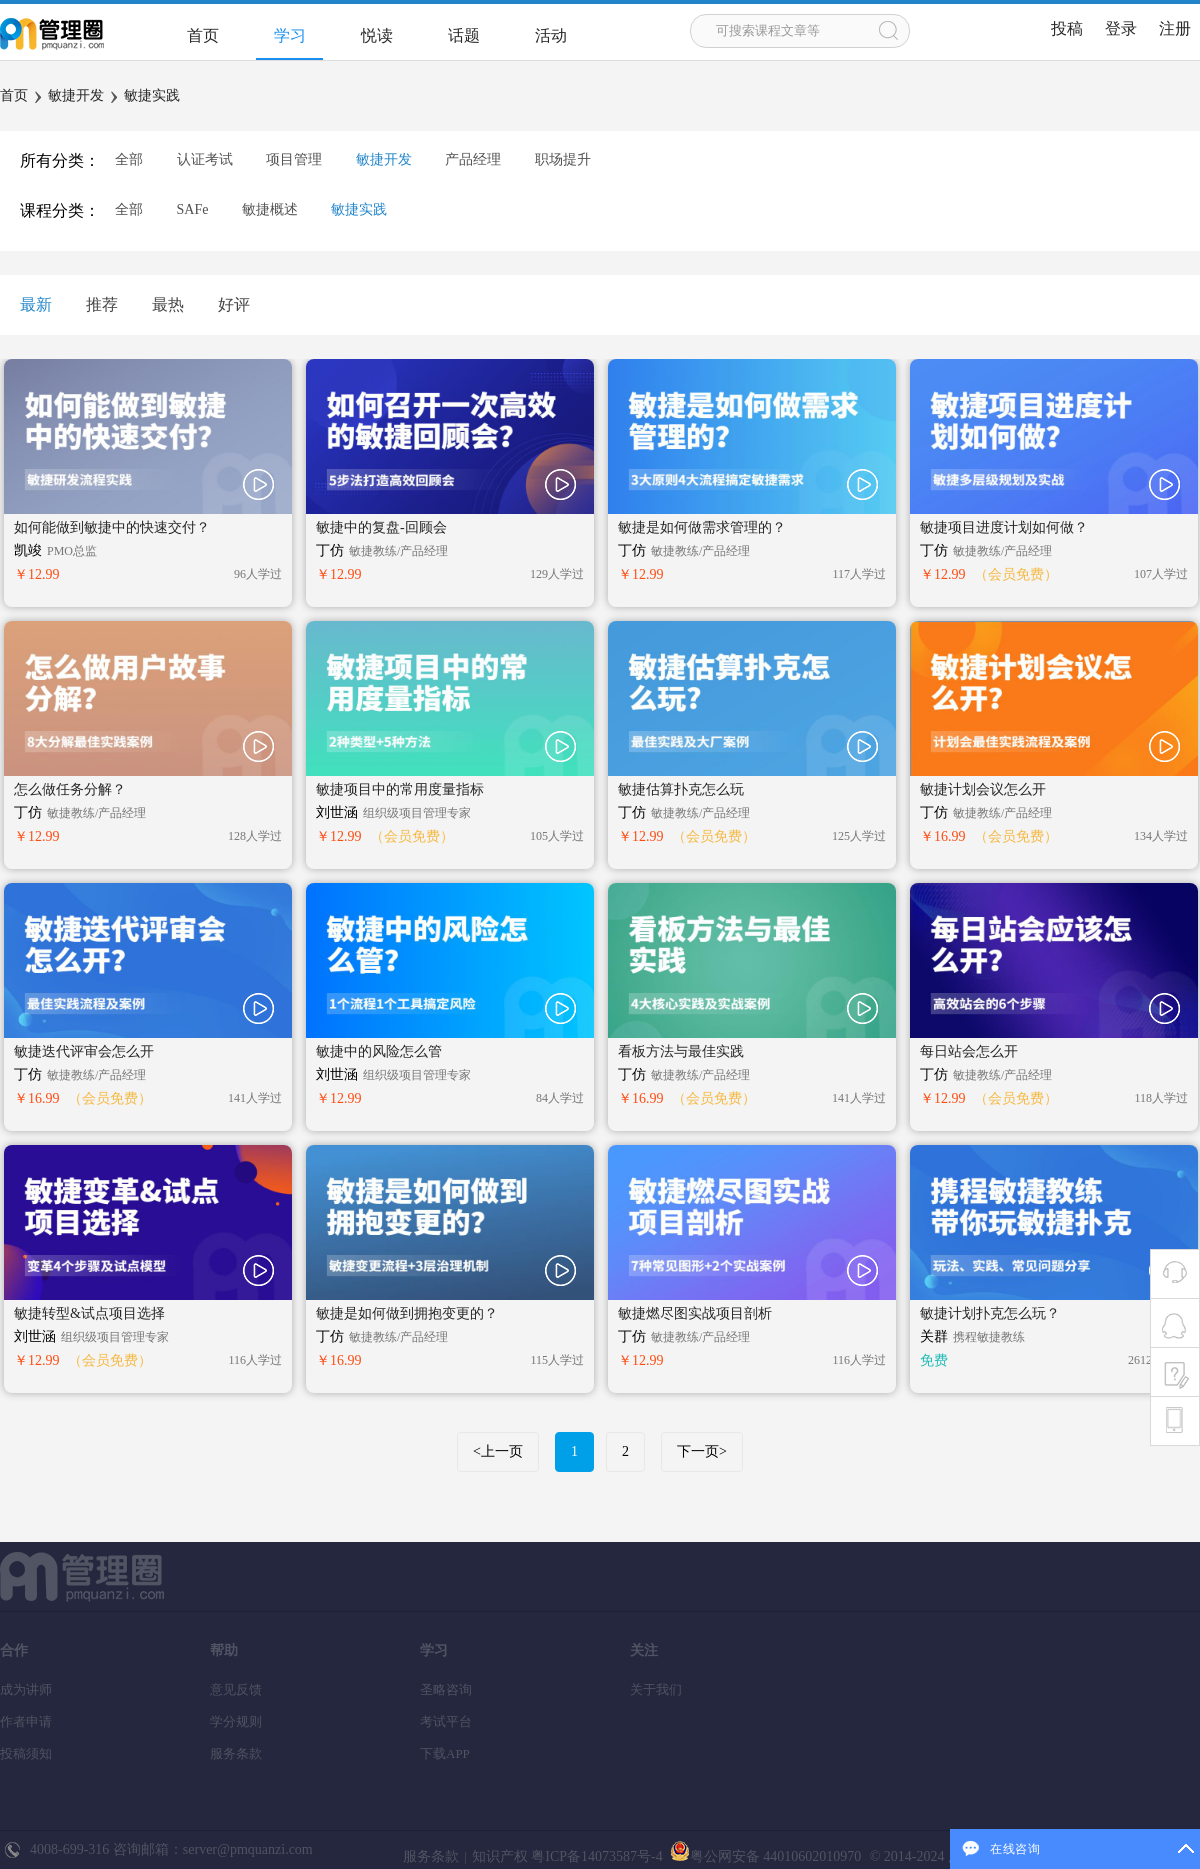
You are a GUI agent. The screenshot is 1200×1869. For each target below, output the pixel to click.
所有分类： (60, 160)
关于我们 (656, 1689)
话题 (464, 35)
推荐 (102, 304)
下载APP (445, 1753)
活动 (551, 35)
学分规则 (236, 1721)
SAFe (193, 209)
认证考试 (205, 159)
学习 (290, 35)
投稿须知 (26, 1753)
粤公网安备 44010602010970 (763, 1856)
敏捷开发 (76, 95)
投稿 (1067, 28)
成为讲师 (26, 1689)
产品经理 (473, 159)
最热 (168, 304)
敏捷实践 (152, 95)
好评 (234, 304)
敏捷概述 (270, 209)
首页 (203, 35)
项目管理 (294, 159)
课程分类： (60, 210)
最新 (36, 304)
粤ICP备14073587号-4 (595, 1856)
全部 (129, 159)
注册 (1175, 28)
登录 (1121, 28)
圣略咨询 (446, 1689)
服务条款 (236, 1753)
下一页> (702, 1451)
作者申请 (26, 1721)
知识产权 (500, 1856)
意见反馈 (236, 1689)
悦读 (377, 35)
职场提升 (563, 159)
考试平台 (446, 1721)
